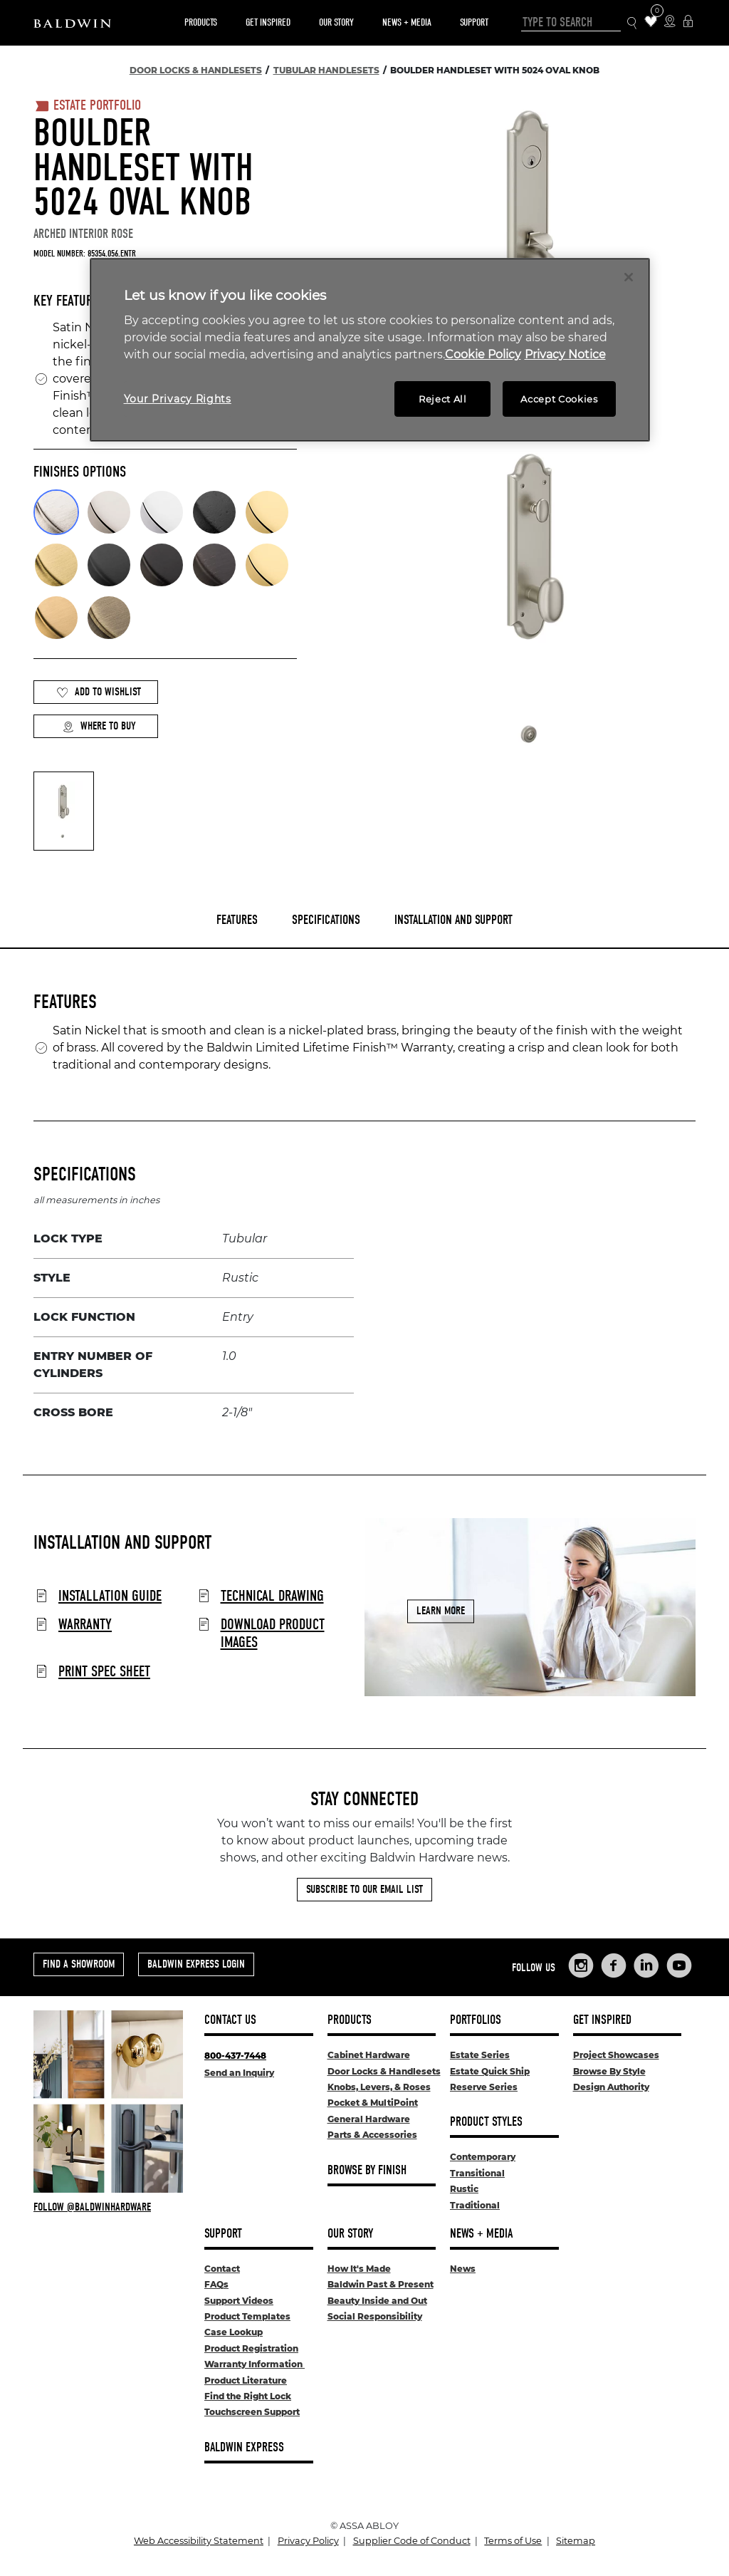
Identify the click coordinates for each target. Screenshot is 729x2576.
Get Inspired (268, 22)
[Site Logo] (72, 22)
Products (200, 22)
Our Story (336, 22)
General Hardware (368, 2119)
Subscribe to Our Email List (364, 1889)
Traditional (475, 2205)
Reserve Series (484, 2087)
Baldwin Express (244, 2447)
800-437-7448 (235, 2055)
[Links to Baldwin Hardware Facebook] (613, 1965)
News (463, 2268)
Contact (222, 2268)
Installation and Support (453, 920)
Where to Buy (99, 726)
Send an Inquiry (239, 2072)
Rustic (464, 2188)
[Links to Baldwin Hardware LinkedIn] (646, 1965)
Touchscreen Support (252, 2411)
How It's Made (359, 2268)
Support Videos (238, 2300)
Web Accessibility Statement (198, 2540)
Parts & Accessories (372, 2134)
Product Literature (245, 2380)
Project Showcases (616, 2055)
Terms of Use (513, 2540)
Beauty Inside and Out (377, 2300)
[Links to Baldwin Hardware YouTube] (679, 1965)
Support (474, 22)
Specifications (326, 920)
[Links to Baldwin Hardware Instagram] (581, 1965)
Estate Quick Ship (490, 2071)
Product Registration (251, 2348)
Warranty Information (254, 2364)
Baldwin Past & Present (380, 2284)
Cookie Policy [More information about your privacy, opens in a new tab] (483, 354)
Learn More (440, 1611)
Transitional (477, 2173)
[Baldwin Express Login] (688, 22)
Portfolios (475, 2019)
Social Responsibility (374, 2316)
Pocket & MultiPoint (372, 2102)
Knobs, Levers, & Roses (379, 2087)
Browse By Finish (367, 2170)
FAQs (216, 2284)
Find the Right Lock (247, 2396)
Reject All (443, 399)
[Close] (629, 277)
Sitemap (575, 2540)
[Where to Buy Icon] (669, 22)
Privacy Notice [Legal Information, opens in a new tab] (565, 354)
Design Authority (611, 2087)
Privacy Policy (308, 2540)
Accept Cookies (558, 399)
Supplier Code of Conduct (412, 2540)
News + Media (406, 22)
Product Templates (247, 2316)
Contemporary (482, 2156)
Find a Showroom (79, 1964)
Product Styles (486, 2121)
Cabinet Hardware (368, 2055)
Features (237, 920)
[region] (370, 350)
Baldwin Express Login (196, 1964)
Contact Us (230, 2019)
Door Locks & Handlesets (384, 2071)
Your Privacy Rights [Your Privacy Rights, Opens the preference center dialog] (177, 399)
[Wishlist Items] (651, 22)
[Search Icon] (632, 23)
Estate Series (480, 2055)
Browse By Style (609, 2071)
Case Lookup (233, 2332)
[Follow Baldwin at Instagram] (108, 2207)
